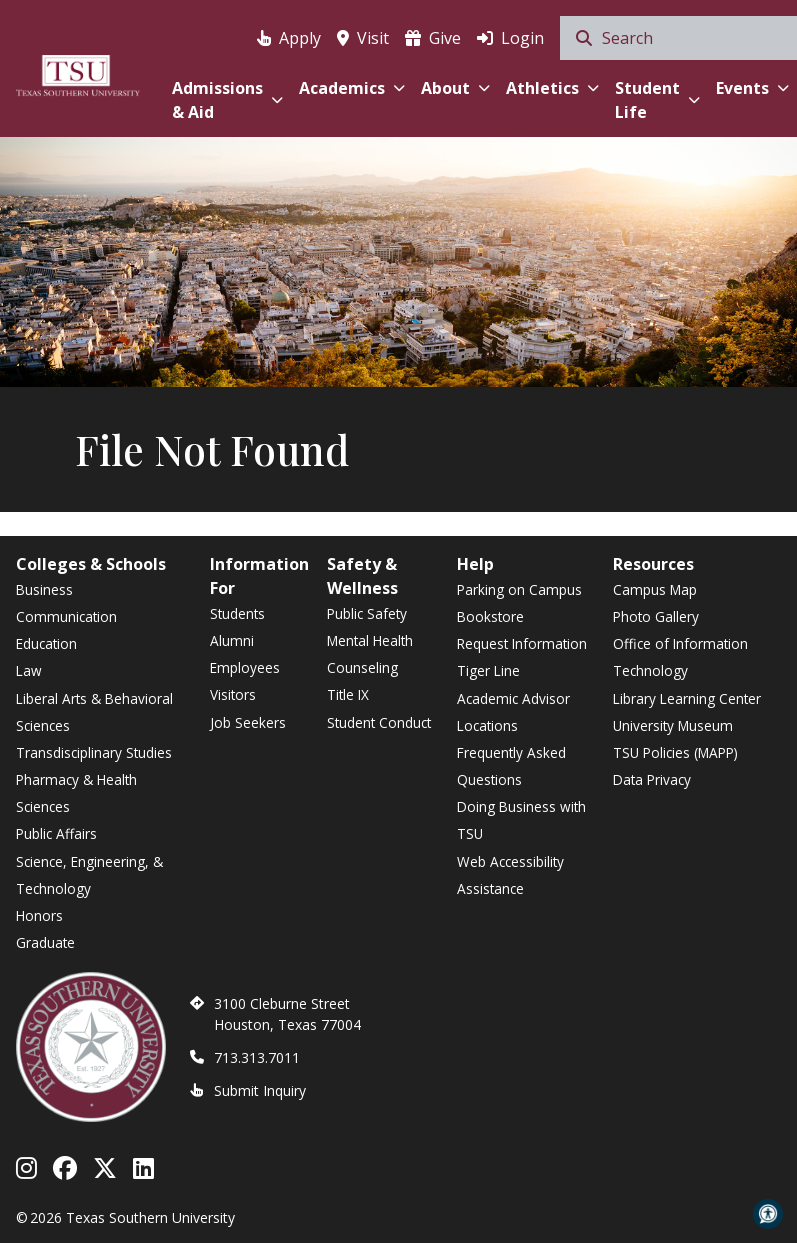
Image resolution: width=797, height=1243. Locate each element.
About (455, 88)
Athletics (552, 88)
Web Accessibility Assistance (510, 875)
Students (237, 613)
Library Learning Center (687, 698)
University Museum (673, 725)
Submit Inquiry (260, 1090)
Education (46, 643)
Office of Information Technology (680, 657)
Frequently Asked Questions (511, 766)
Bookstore (490, 616)
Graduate (45, 942)
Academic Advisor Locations (513, 712)
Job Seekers (248, 722)
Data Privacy (652, 779)
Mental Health (370, 640)
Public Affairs (56, 833)
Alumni (232, 640)
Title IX (348, 694)
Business (44, 589)
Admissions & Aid (227, 100)
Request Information (522, 643)
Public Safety (367, 613)
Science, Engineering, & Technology (89, 875)
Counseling (362, 667)
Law (29, 670)
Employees (245, 667)
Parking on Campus (519, 589)
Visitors (233, 694)
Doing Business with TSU (521, 820)
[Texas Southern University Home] (78, 72)
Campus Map (655, 589)
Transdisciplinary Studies (94, 752)
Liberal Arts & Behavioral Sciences (94, 712)
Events (752, 88)
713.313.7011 (257, 1057)
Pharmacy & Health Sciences (76, 793)
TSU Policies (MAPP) (675, 752)
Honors (39, 915)
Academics (352, 88)
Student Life (657, 100)
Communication (66, 616)
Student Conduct (379, 722)
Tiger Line (488, 670)
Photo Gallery (656, 616)
